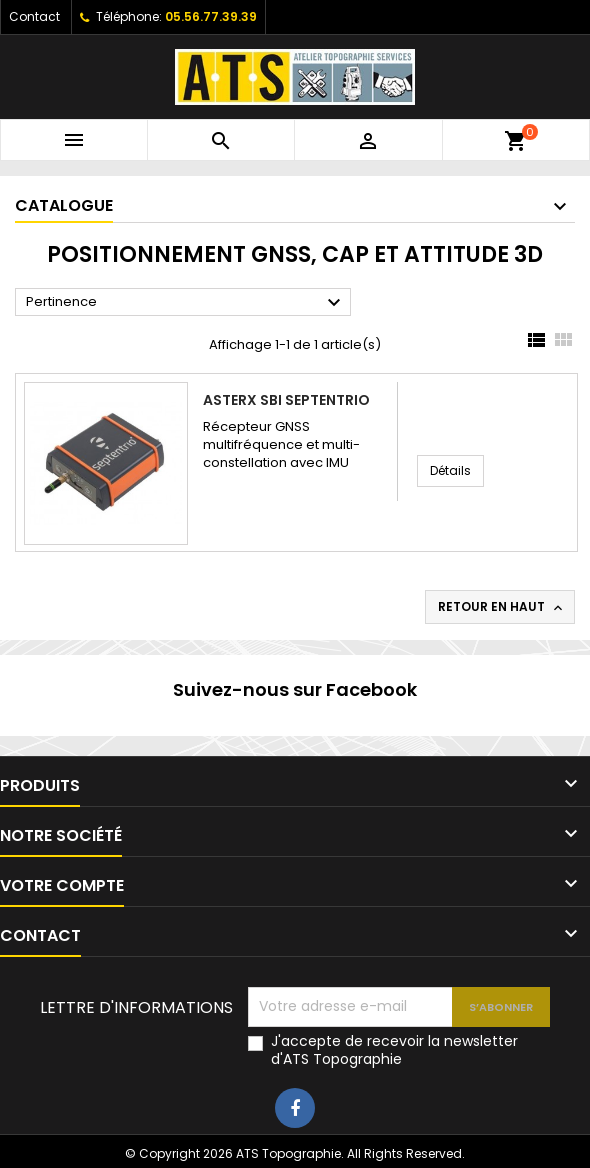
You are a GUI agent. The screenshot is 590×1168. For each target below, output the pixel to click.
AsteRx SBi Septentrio (286, 400)
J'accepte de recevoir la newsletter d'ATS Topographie (394, 1050)
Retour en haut (502, 607)
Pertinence (186, 303)
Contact (34, 16)
